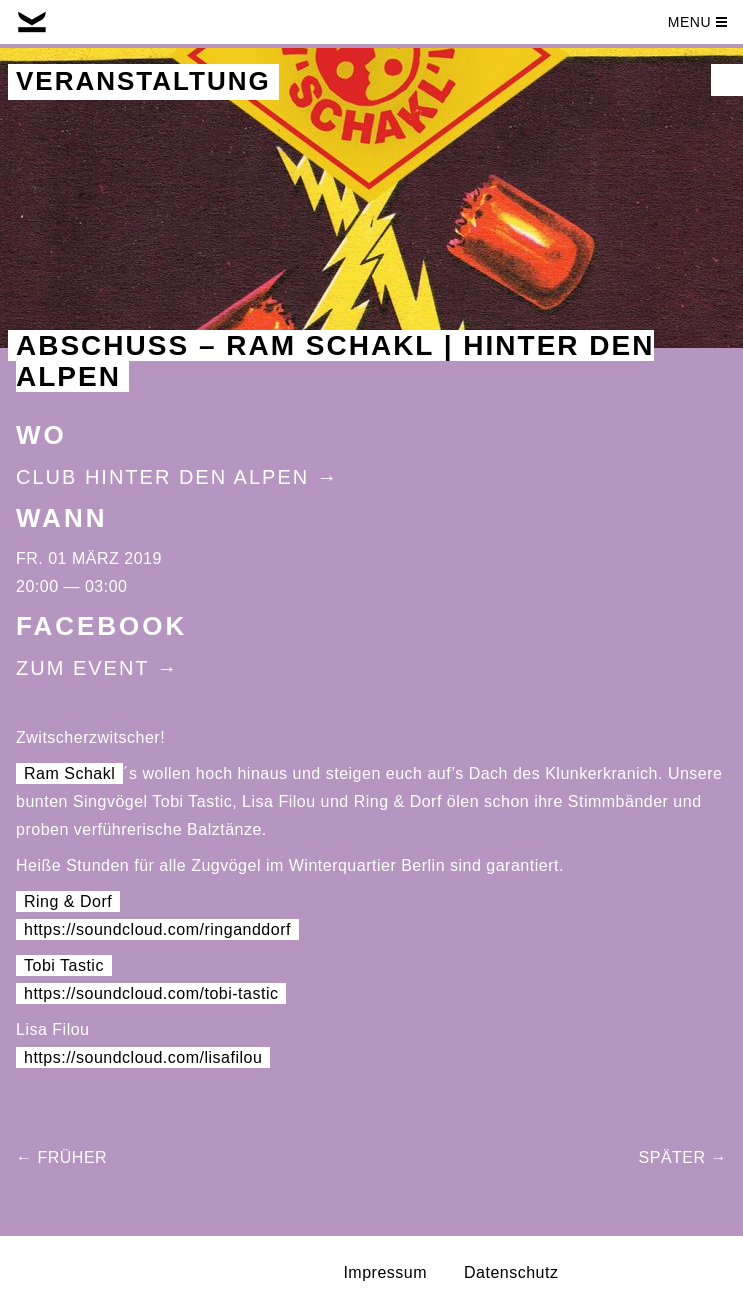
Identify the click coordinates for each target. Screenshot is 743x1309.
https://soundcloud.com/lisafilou (143, 1057)
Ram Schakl (69, 773)
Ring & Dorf (68, 901)
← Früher (61, 1157)
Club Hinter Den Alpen (162, 477)
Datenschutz (511, 1272)
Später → (683, 1157)
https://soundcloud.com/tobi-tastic (151, 993)
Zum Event (82, 668)
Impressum (385, 1272)
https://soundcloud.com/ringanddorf (157, 929)
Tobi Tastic (64, 965)
